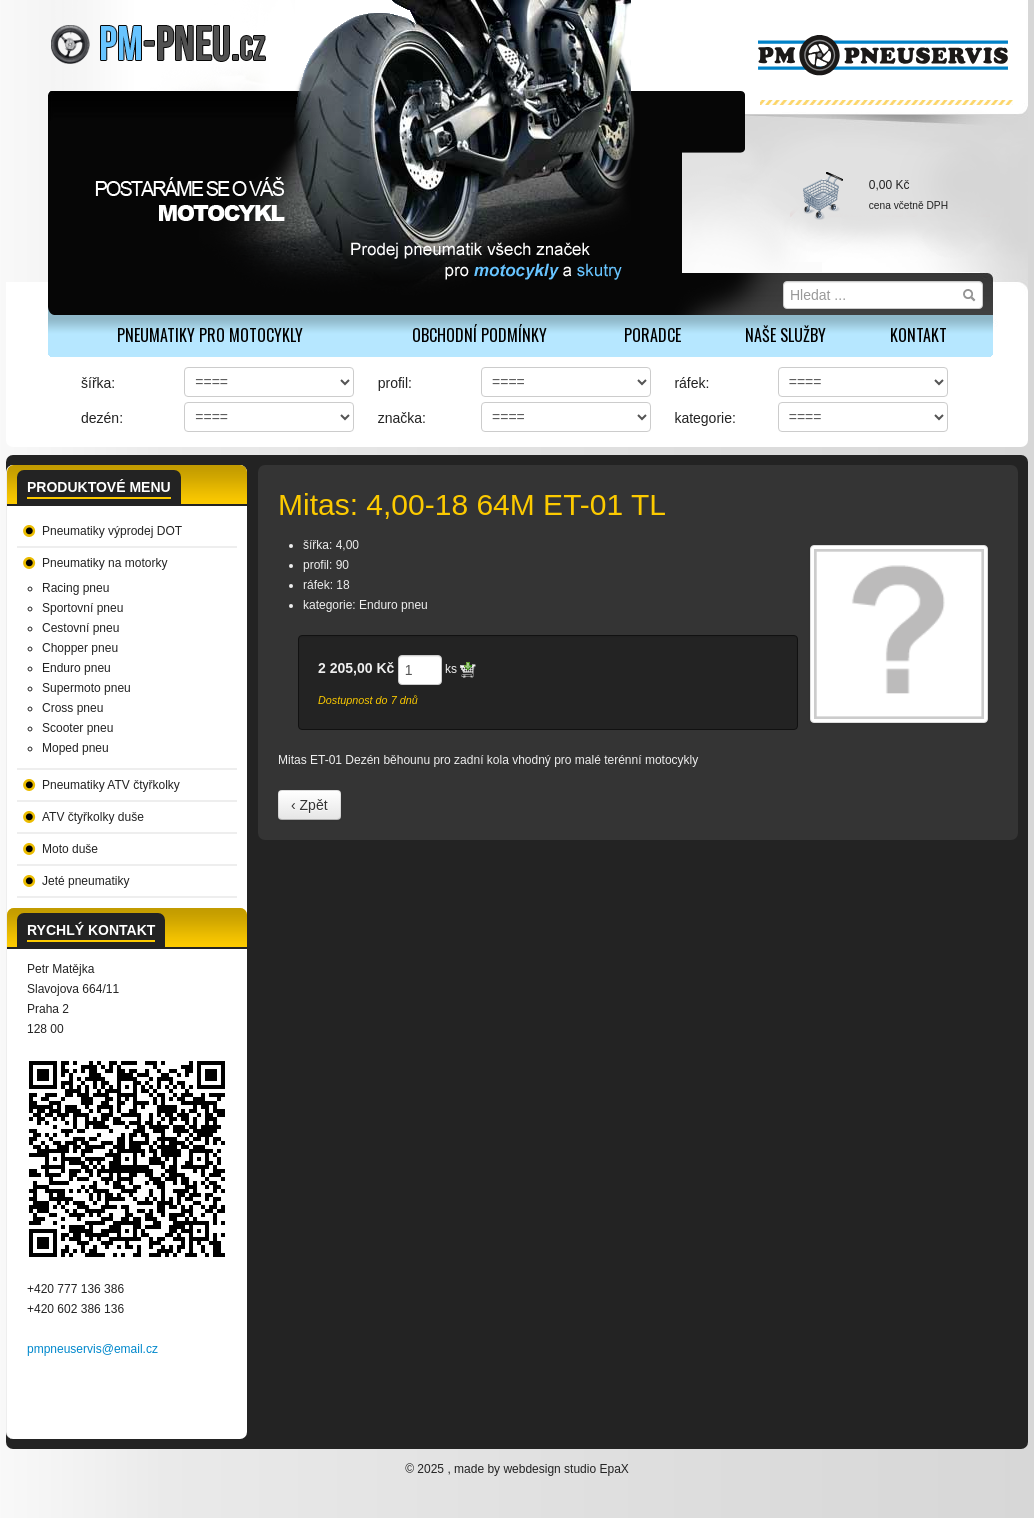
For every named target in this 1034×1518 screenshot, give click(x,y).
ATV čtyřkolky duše (93, 817)
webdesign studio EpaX (565, 1469)
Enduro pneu (76, 668)
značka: (402, 418)
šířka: (98, 383)
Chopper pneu (80, 648)
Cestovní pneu (80, 628)
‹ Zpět (309, 805)
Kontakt (918, 335)
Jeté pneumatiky (85, 881)
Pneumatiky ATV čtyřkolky (111, 785)
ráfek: (691, 383)
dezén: (102, 418)
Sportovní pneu (82, 608)
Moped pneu (75, 748)
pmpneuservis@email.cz (92, 1349)
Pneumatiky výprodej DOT (112, 531)
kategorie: (704, 418)
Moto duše (70, 849)
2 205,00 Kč (356, 668)
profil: (395, 383)
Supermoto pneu (86, 688)
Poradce (652, 335)
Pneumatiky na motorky (104, 563)
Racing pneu (75, 588)
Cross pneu (72, 708)
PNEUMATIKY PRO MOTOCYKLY (210, 335)
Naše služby (785, 335)
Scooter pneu (77, 728)
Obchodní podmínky (479, 335)
